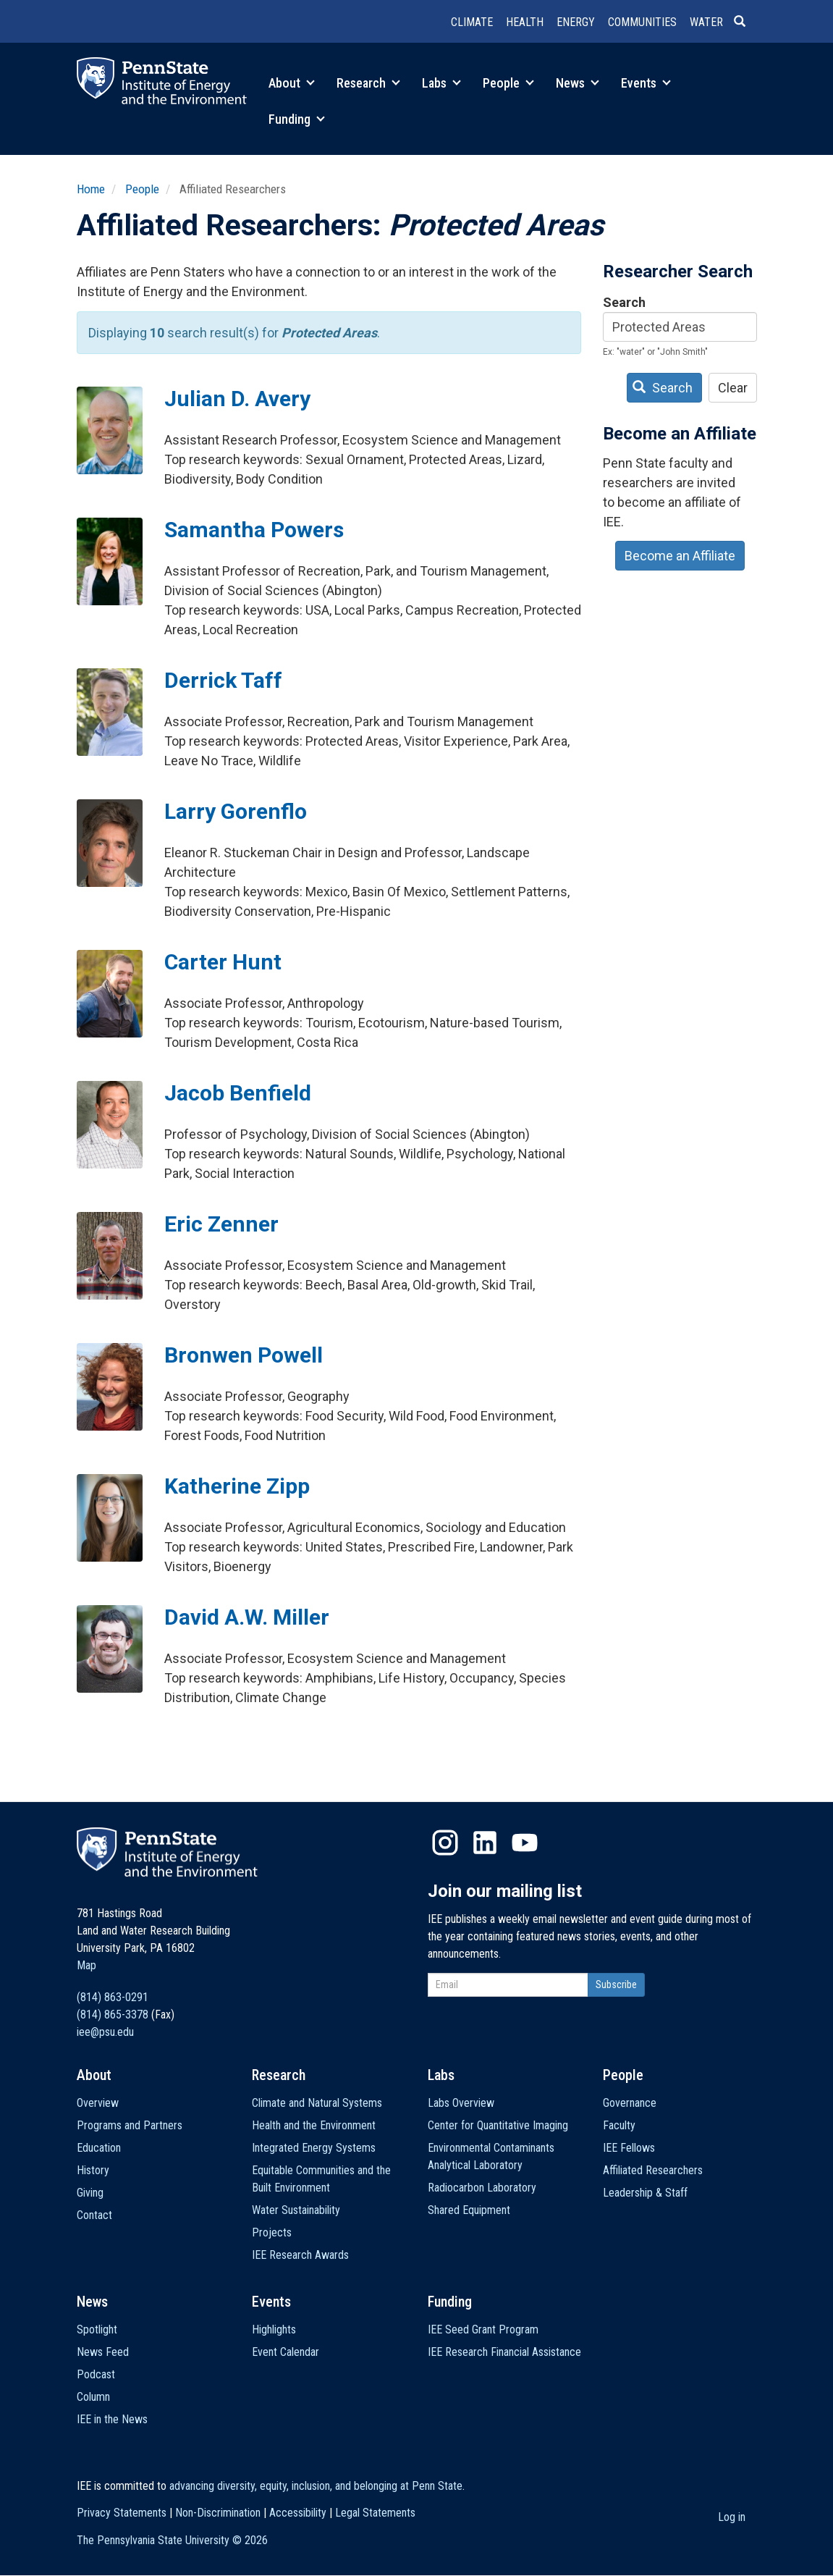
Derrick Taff (223, 680)
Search (624, 302)
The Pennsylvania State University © (172, 2540)
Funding (296, 119)
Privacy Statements (121, 2513)
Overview (98, 2103)
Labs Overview (461, 2103)
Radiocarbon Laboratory (482, 2187)
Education (99, 2148)
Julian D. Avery (237, 398)
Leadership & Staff (645, 2193)
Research (368, 83)
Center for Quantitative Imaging (498, 2125)
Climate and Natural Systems (317, 2103)
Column (93, 2397)
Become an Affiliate (680, 555)
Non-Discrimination (218, 2513)
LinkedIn (485, 1842)
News (577, 83)
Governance (629, 2103)
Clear (733, 387)
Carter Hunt (223, 962)
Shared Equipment (469, 2210)
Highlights (274, 2329)
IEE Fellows (629, 2148)
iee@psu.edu (105, 2032)
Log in (731, 2517)
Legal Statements (375, 2513)
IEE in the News (112, 2419)
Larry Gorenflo (235, 811)
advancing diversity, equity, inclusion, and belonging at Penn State (315, 2486)
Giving (90, 2193)
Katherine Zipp (237, 1486)
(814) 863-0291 (112, 1997)
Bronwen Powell (243, 1355)
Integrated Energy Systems (314, 2148)
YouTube (524, 1842)
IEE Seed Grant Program (483, 2329)
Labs (441, 83)
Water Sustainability (296, 2210)
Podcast (96, 2374)
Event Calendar (285, 2352)
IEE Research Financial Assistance (504, 2352)
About (291, 83)
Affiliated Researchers (653, 2170)
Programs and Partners (129, 2125)
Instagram (445, 1842)
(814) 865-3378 (112, 2014)
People (508, 83)
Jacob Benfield (237, 1093)
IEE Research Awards (300, 2255)
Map (86, 1965)
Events (646, 83)
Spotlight (97, 2329)
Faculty (619, 2125)
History (93, 2170)
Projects (272, 2232)
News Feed (103, 2352)
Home (91, 189)
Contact (94, 2215)
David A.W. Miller (246, 1617)
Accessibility (297, 2513)
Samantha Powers (254, 529)
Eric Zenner (221, 1224)
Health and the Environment (314, 2125)
